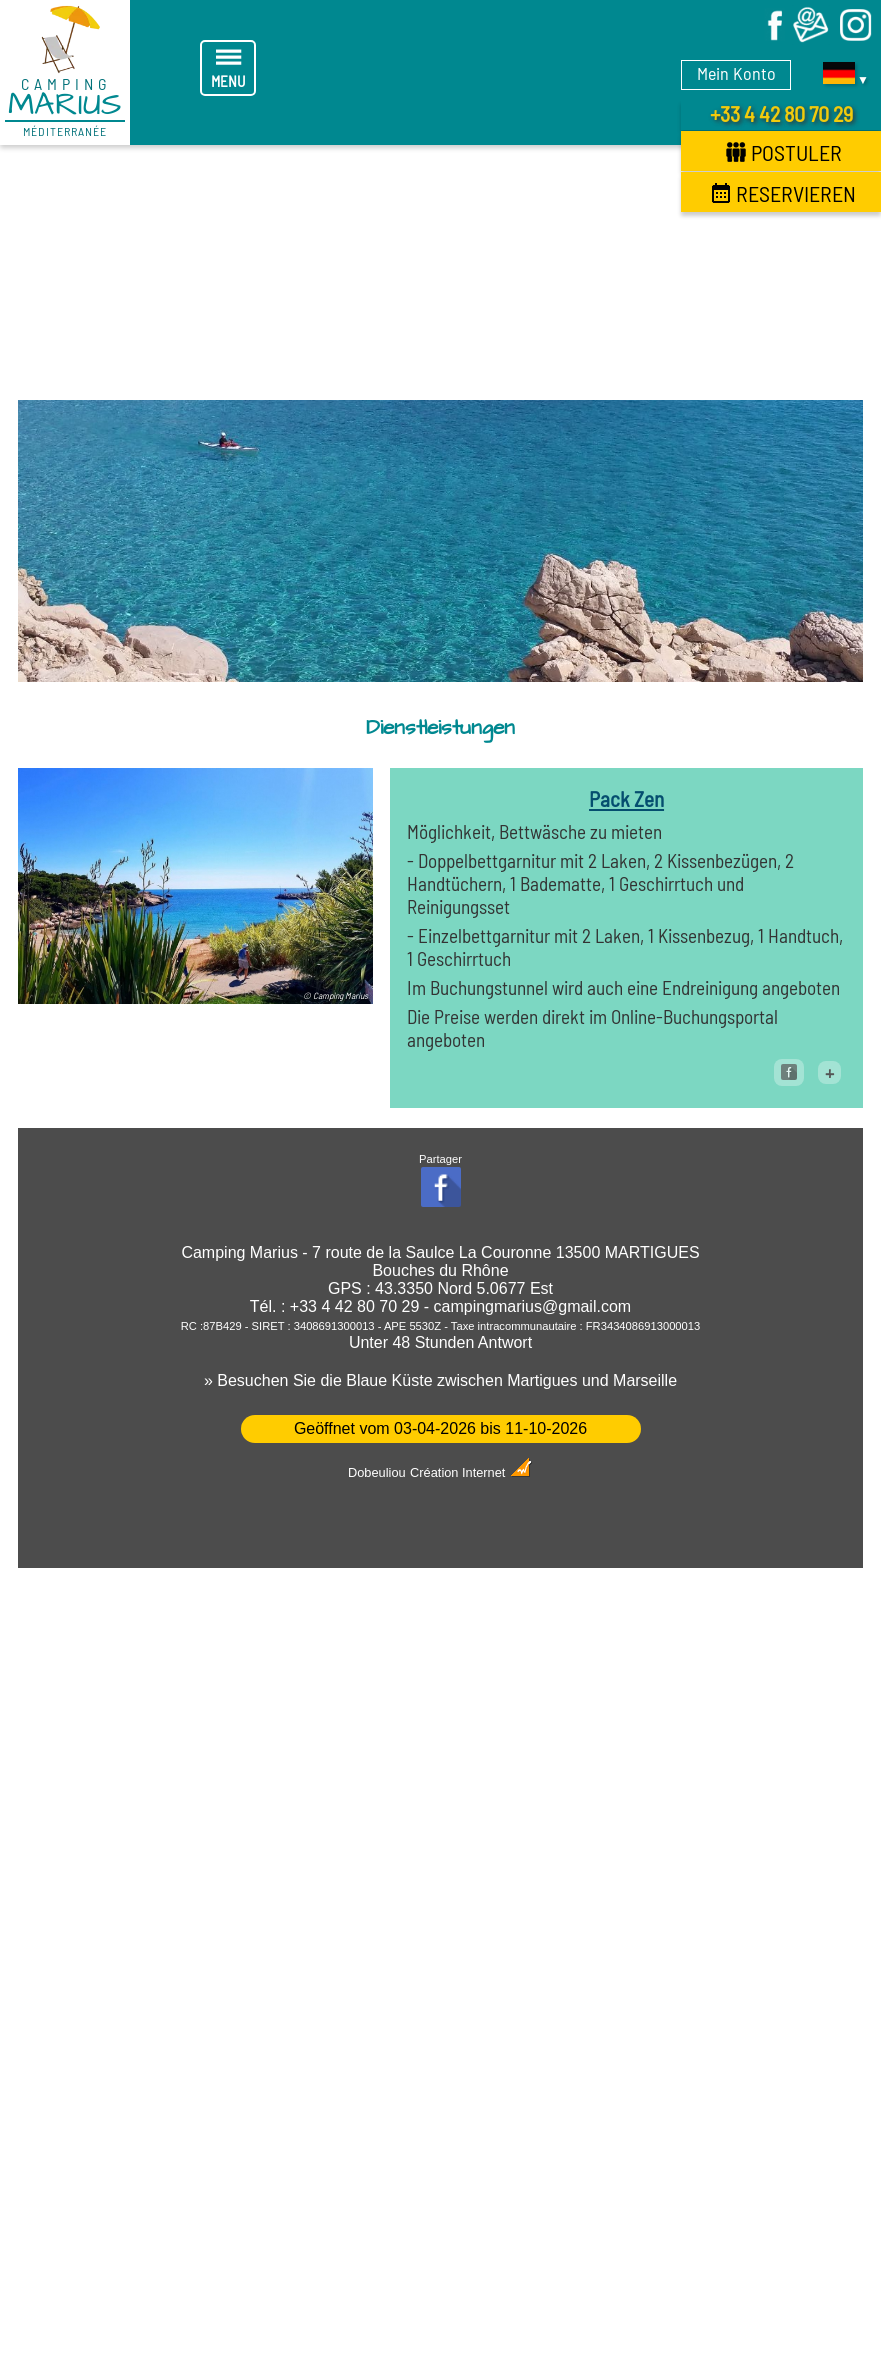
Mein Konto (736, 73)
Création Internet (471, 1472)
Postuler (784, 152)
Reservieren (783, 193)
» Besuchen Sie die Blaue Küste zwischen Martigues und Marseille (440, 1380)
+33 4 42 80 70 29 (781, 113)
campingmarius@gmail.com (533, 1306)
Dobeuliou (377, 1472)
